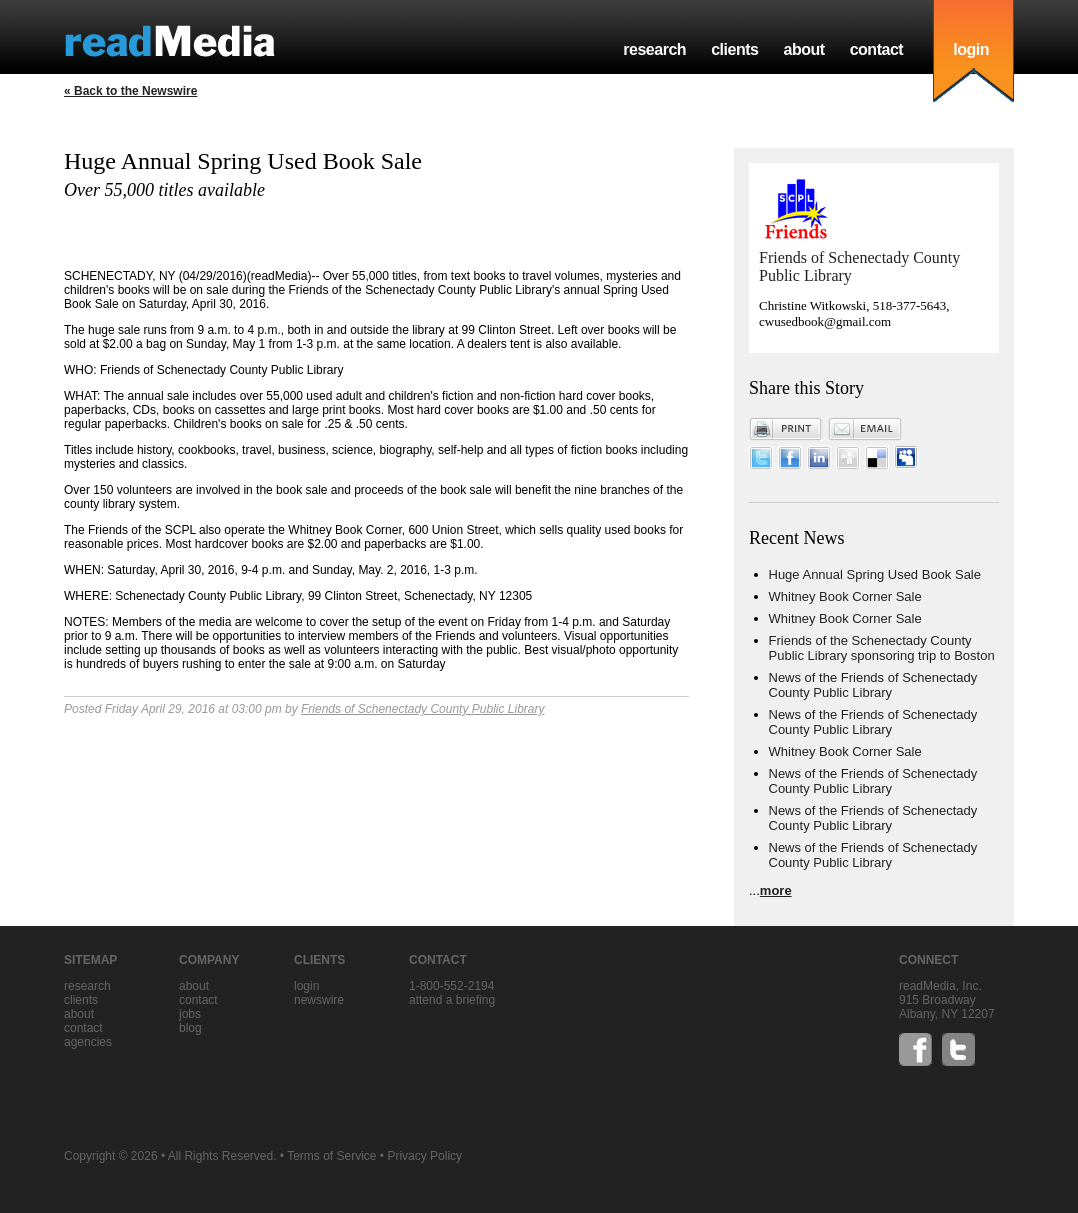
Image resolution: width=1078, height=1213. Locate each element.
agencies (88, 1042)
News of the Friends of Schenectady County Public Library (873, 685)
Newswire (319, 1000)
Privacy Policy (424, 1156)
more (776, 890)
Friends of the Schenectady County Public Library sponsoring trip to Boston (882, 648)
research (654, 49)
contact (877, 49)
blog (190, 1028)
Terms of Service (331, 1156)
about (803, 49)
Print (786, 429)
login (971, 49)
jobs (190, 1014)
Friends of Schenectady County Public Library (422, 709)
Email (865, 429)
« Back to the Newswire (130, 91)
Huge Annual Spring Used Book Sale (875, 574)
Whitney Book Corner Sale (845, 596)
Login (306, 986)
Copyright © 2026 (111, 1156)
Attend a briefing (452, 1000)
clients (734, 49)
